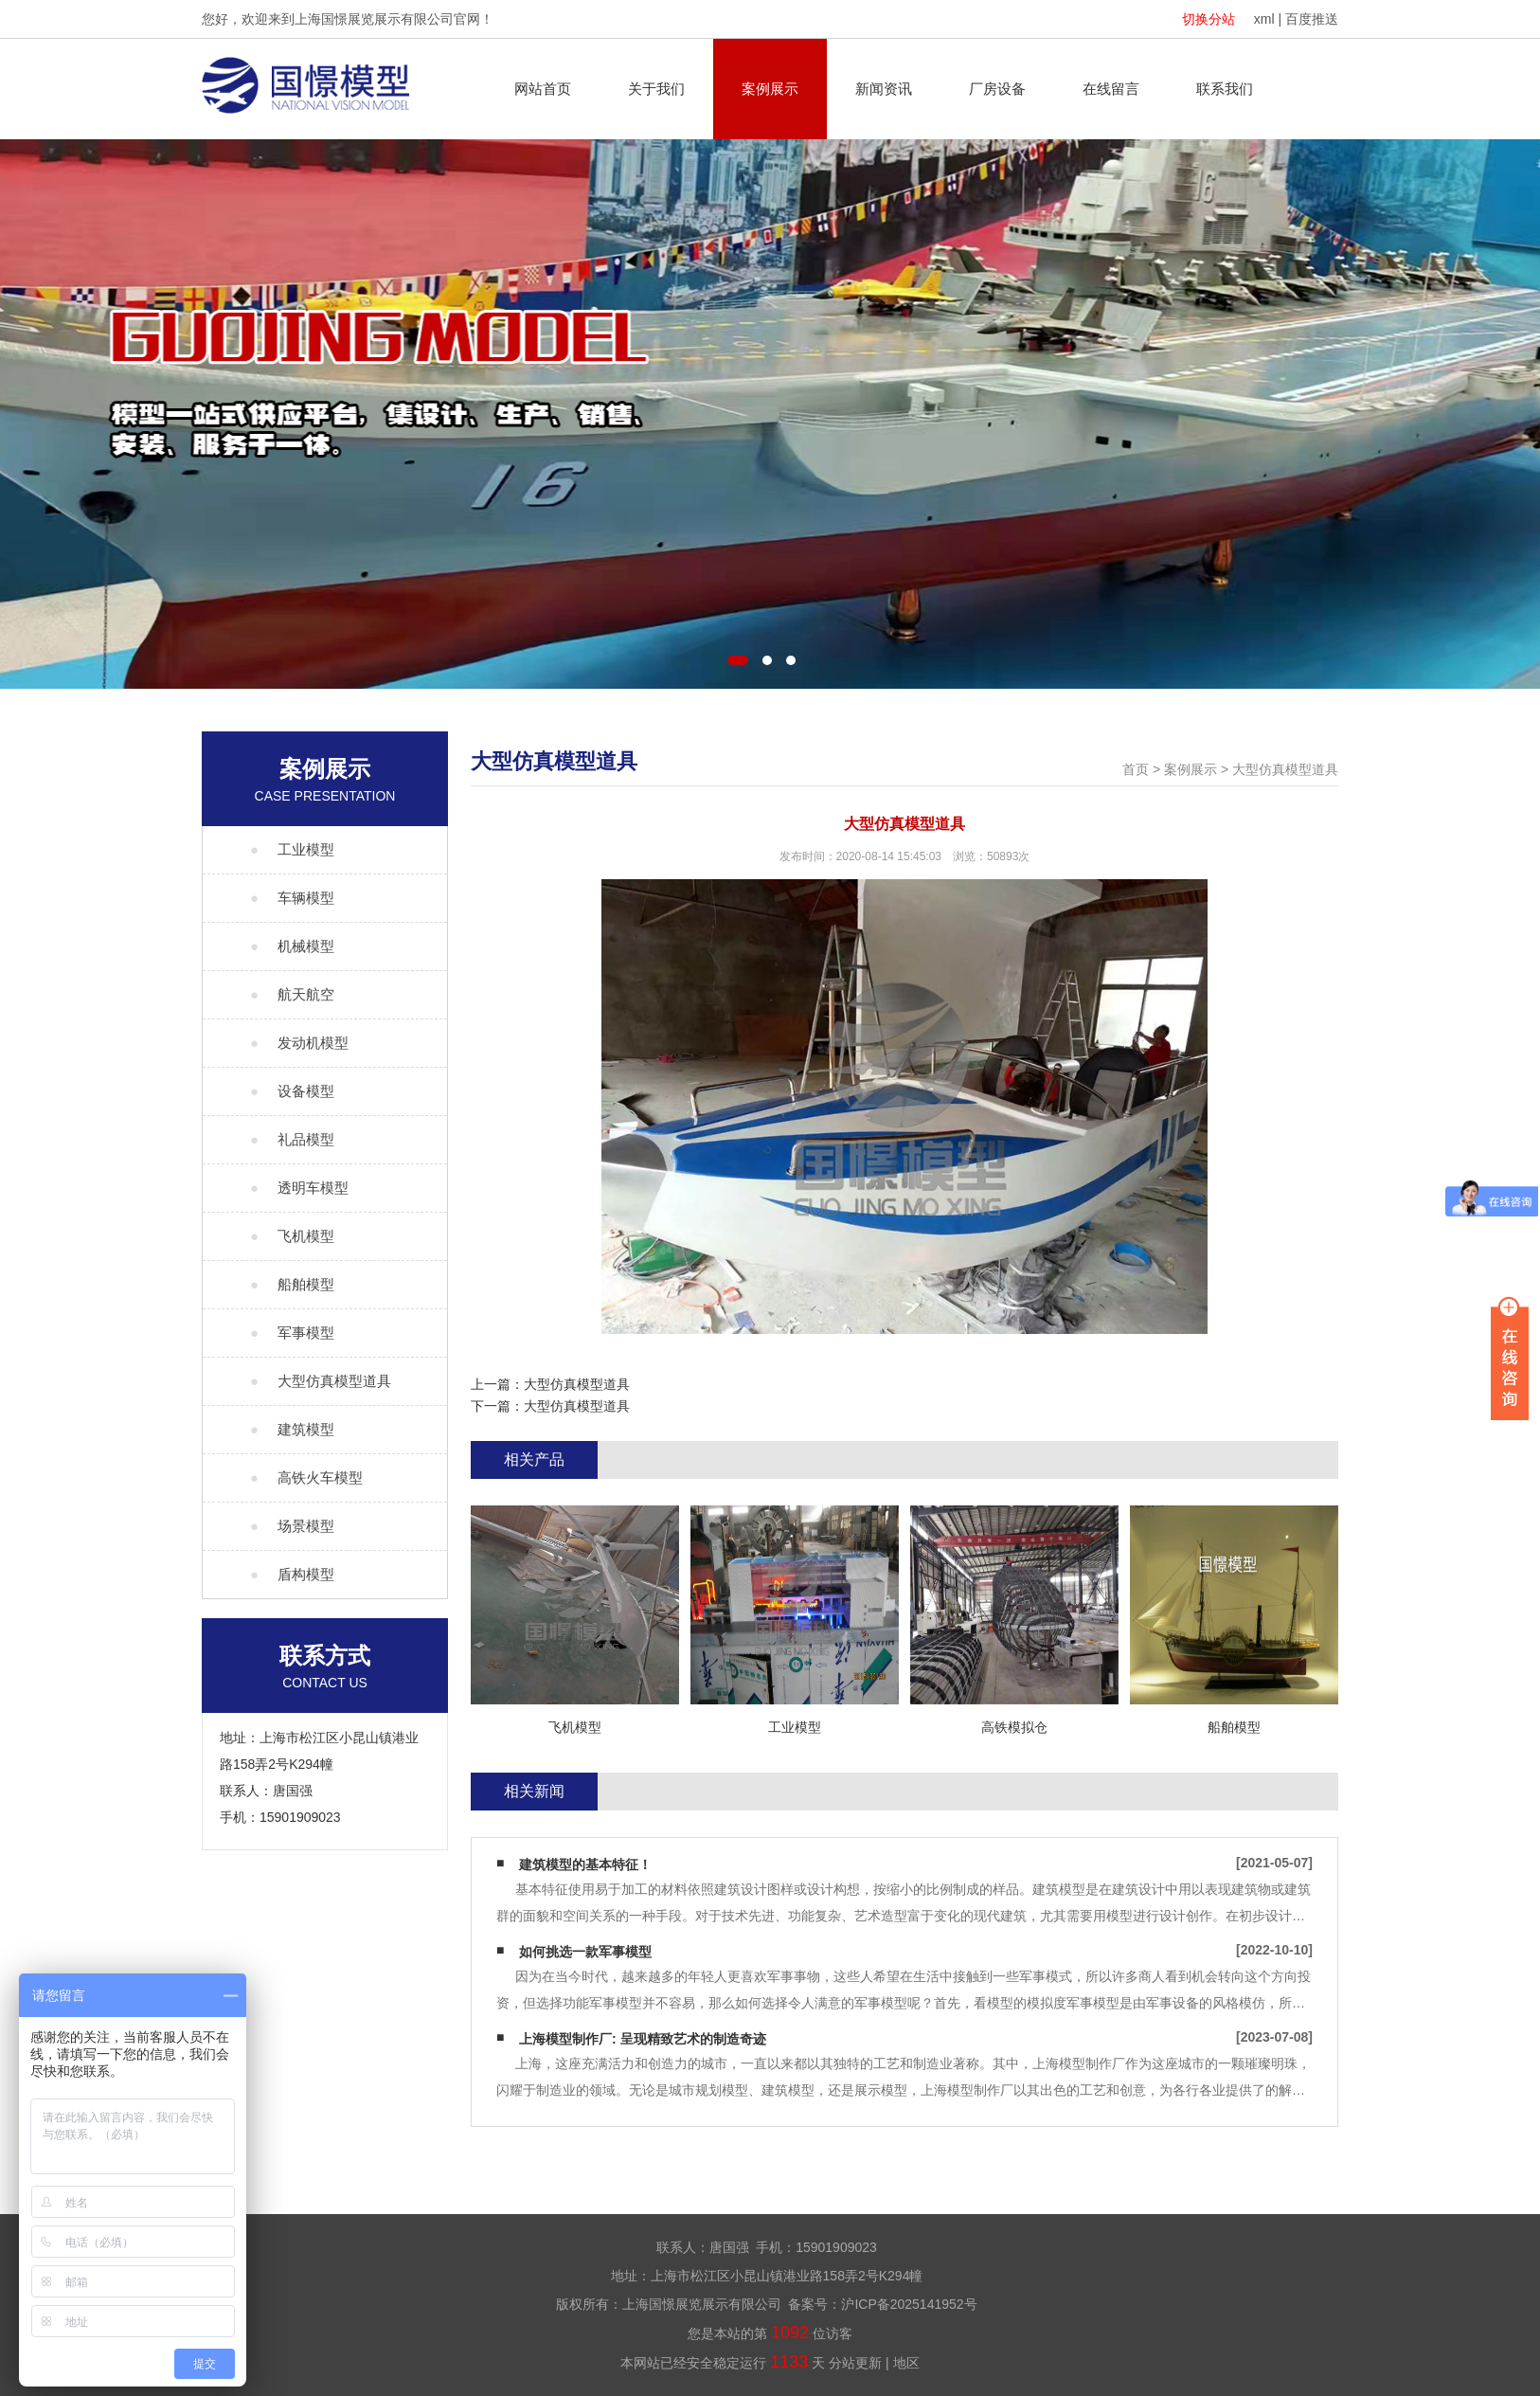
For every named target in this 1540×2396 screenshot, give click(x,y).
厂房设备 (997, 89)
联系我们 (1224, 89)
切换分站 (1208, 19)
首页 (1135, 769)
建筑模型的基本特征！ (585, 1864)
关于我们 (656, 89)
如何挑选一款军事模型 (585, 1951)
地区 (906, 2362)
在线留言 (1111, 89)
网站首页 (542, 89)
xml (1264, 19)
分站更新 (855, 2362)
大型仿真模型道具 (1285, 769)
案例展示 (770, 89)
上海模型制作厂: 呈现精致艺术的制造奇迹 (642, 2038)
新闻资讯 (883, 89)
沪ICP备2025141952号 (908, 2304)
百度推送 (1311, 19)
